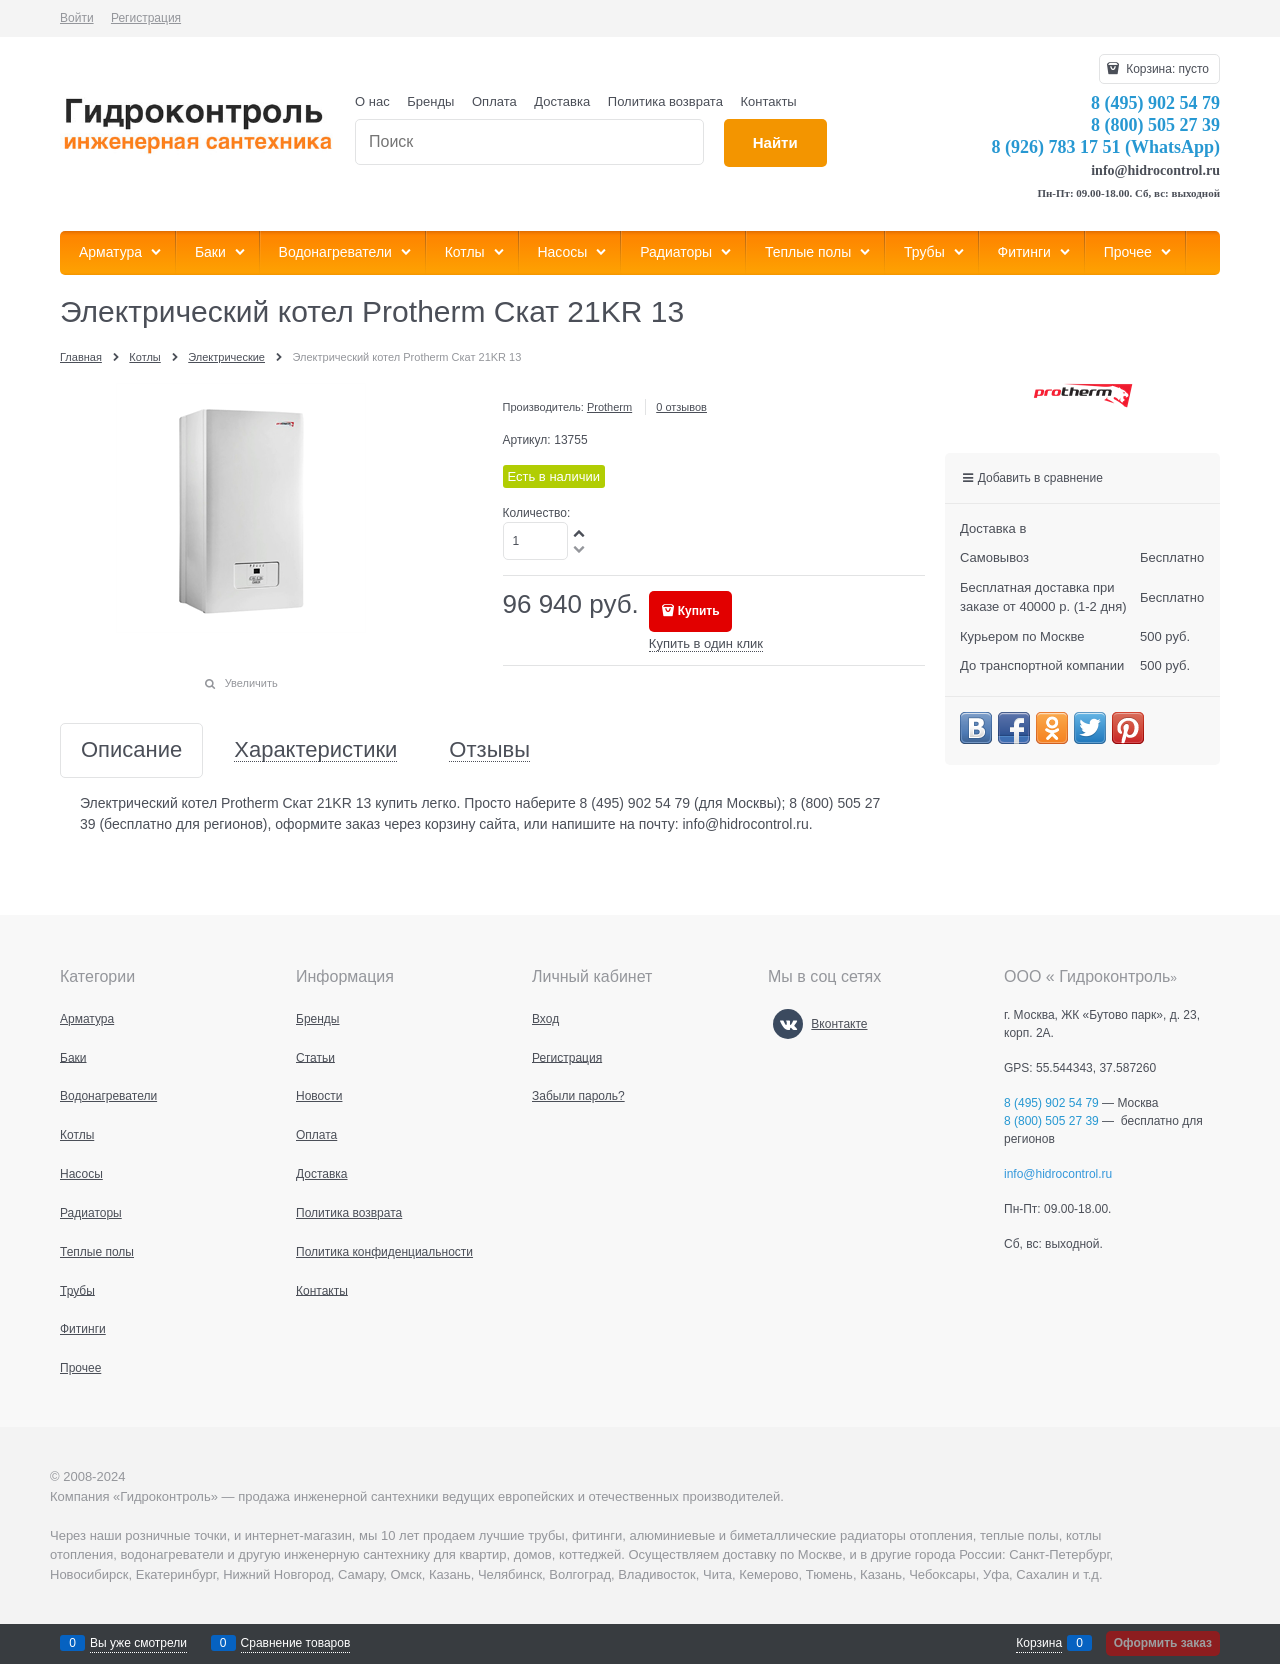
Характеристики (315, 750)
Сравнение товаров (296, 1643)
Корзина (1039, 1643)
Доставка (562, 101)
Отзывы (489, 750)
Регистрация (146, 18)
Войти (77, 18)
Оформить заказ (1163, 1643)
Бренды (430, 101)
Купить (699, 611)
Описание (131, 750)
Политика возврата (665, 101)
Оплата (494, 101)
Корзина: (1166, 69)
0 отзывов (681, 407)
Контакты (769, 101)
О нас (372, 101)
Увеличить (251, 683)
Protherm (609, 407)
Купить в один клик (706, 643)
